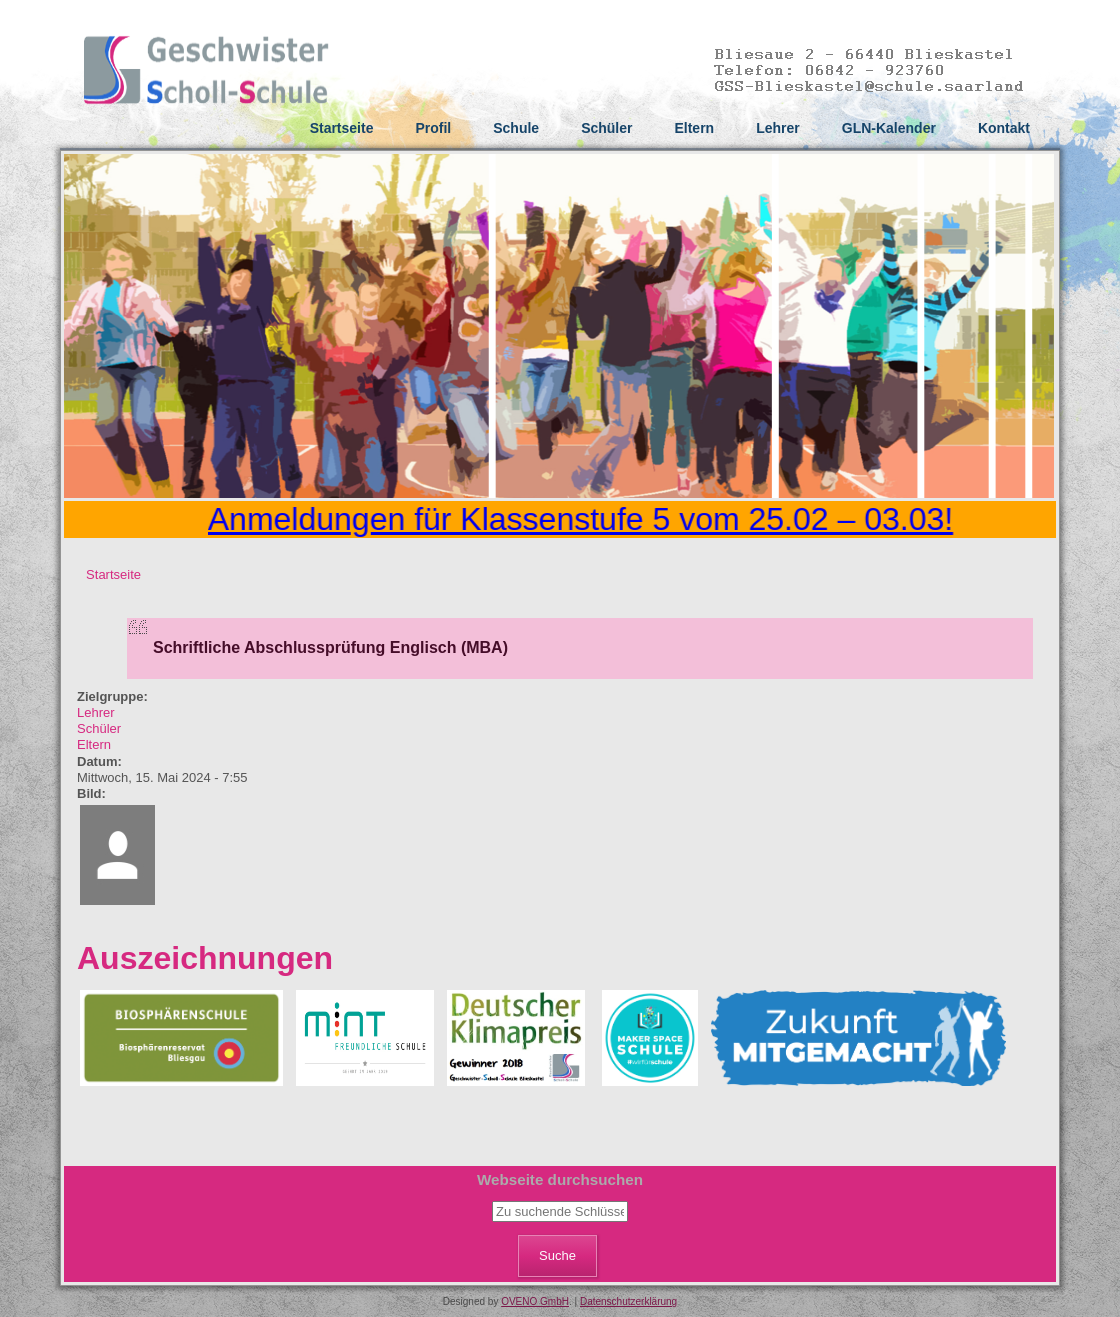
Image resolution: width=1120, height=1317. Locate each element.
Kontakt (1004, 128)
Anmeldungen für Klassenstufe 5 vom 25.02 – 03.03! (585, 519)
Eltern (694, 128)
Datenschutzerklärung (628, 1301)
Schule (516, 128)
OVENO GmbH (535, 1301)
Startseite (342, 128)
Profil (433, 128)
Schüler (606, 128)
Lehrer (778, 128)
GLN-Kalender (889, 128)
